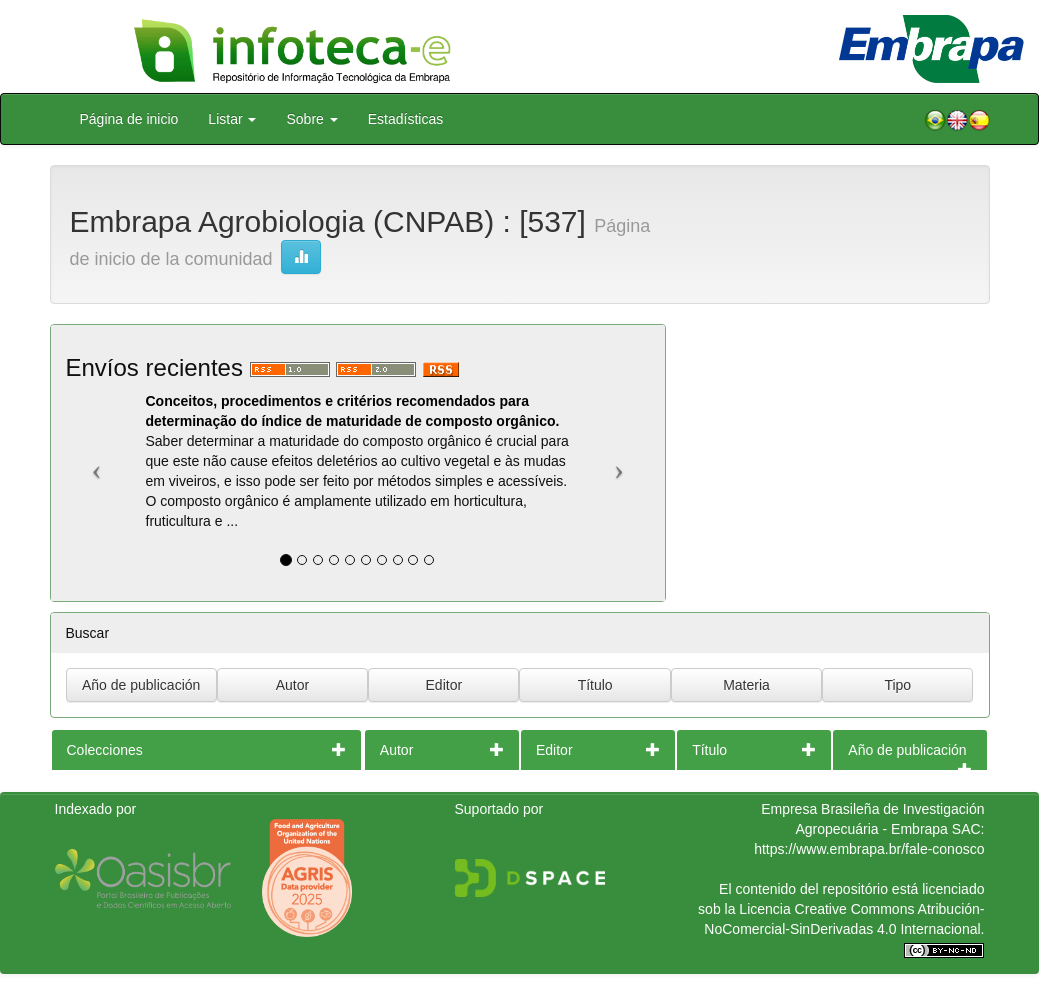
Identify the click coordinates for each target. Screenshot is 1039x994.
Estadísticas (405, 119)
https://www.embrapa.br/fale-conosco (869, 849)
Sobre (311, 119)
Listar (232, 119)
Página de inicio (129, 119)
